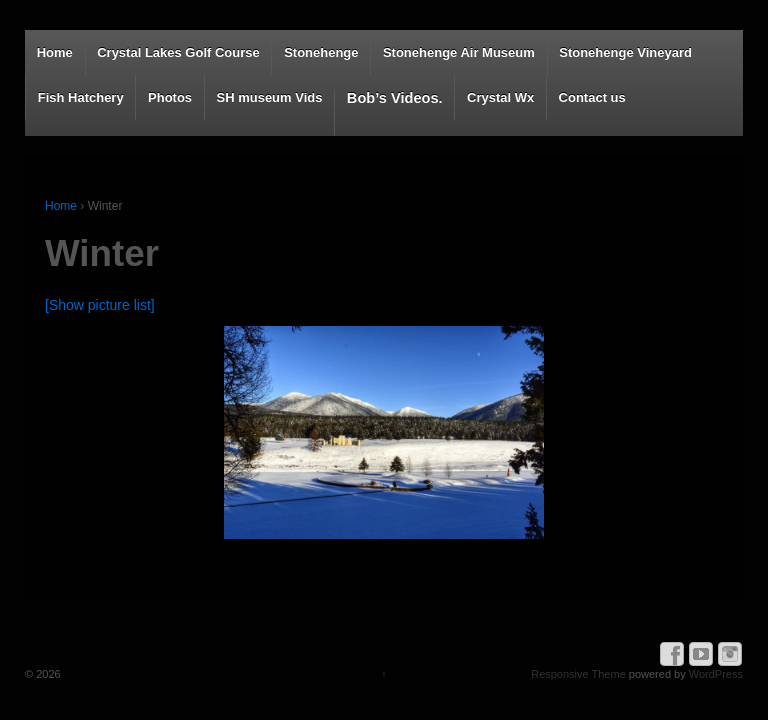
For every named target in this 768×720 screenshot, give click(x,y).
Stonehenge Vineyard (625, 52)
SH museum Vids (269, 97)
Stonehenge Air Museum (459, 52)
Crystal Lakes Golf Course (178, 52)
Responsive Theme (578, 674)
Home (55, 52)
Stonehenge (321, 52)
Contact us (592, 97)
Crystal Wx (500, 97)
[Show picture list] (100, 305)
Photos (170, 97)
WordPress (716, 674)
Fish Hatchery (81, 97)
